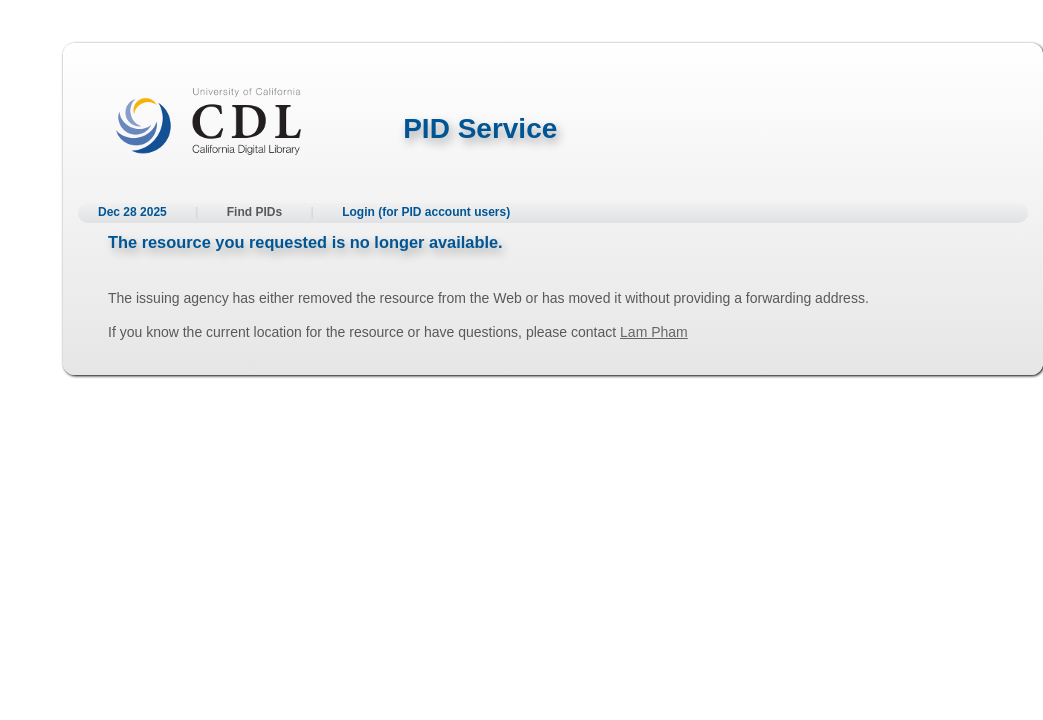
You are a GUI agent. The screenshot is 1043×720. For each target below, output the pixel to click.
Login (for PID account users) (426, 212)
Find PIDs (254, 212)
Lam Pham (654, 332)
